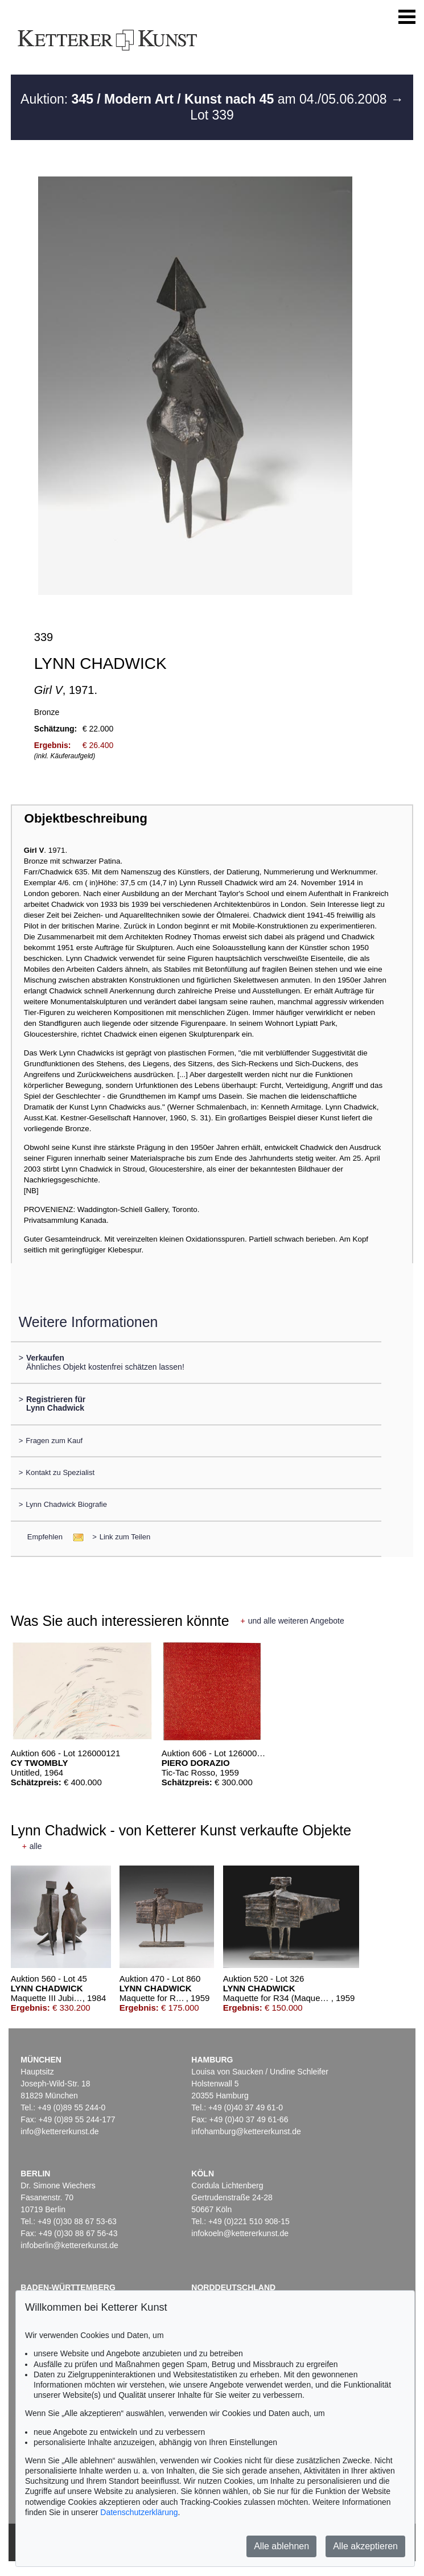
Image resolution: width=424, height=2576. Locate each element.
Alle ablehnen (281, 2546)
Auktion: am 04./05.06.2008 (205, 99)
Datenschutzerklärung (139, 2512)
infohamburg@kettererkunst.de (245, 2131)
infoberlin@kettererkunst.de (69, 2245)
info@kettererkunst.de (59, 2131)
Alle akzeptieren (365, 2546)
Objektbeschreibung (85, 818)
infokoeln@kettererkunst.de (240, 2233)
